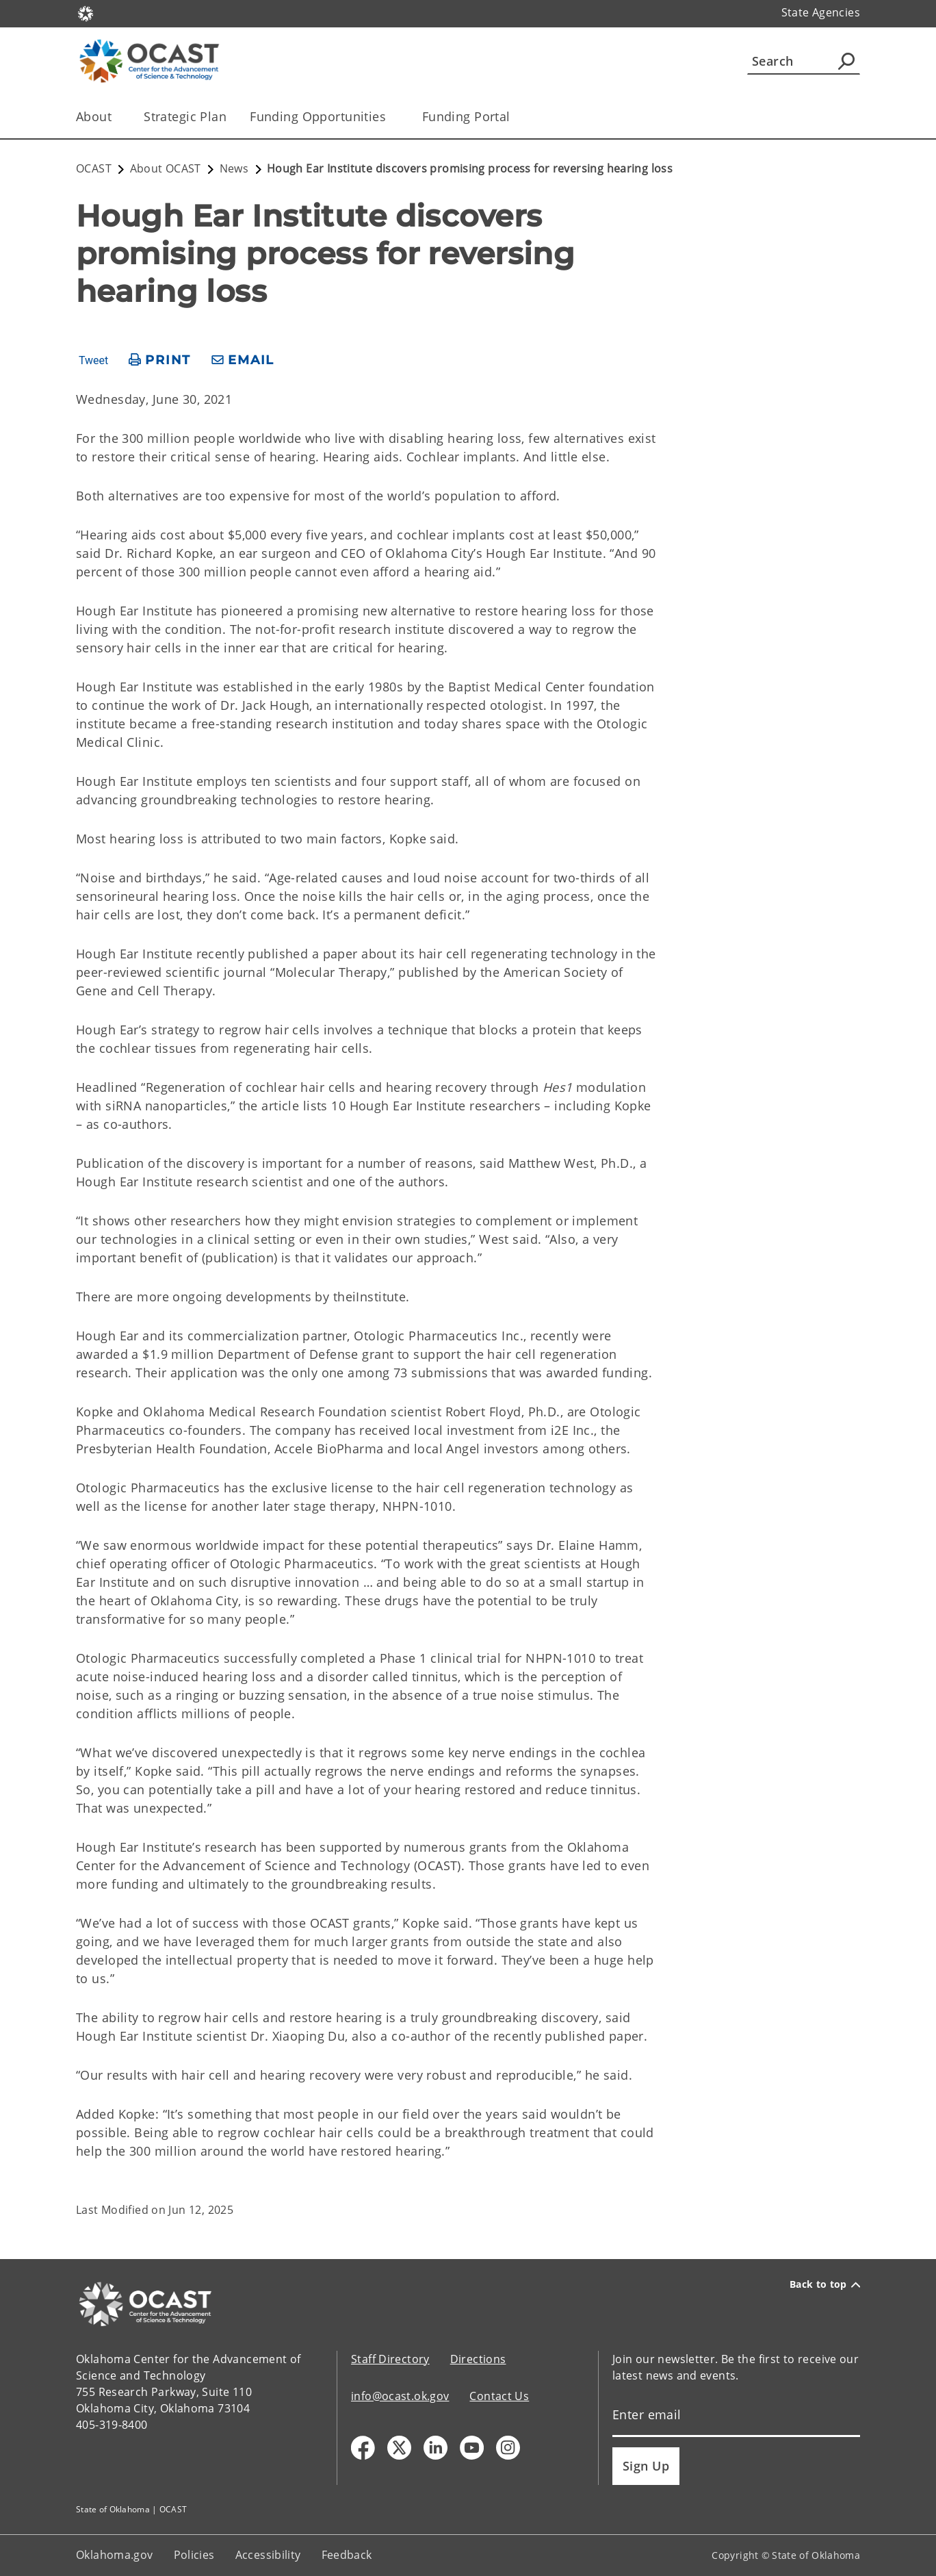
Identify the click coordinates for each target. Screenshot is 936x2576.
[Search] (803, 61)
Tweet (93, 360)
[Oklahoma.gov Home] (85, 12)
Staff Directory (390, 2359)
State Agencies (820, 12)
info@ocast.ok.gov (400, 2395)
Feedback (347, 2554)
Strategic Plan (185, 116)
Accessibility (268, 2554)
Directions (478, 2359)
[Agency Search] (846, 61)
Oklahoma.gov (114, 2554)
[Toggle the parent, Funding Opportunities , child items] (394, 116)
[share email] (242, 360)
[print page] (160, 360)
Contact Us (499, 2395)
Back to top (825, 2284)
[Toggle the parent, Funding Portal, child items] (514, 116)
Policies (194, 2554)
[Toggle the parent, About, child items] (116, 116)
